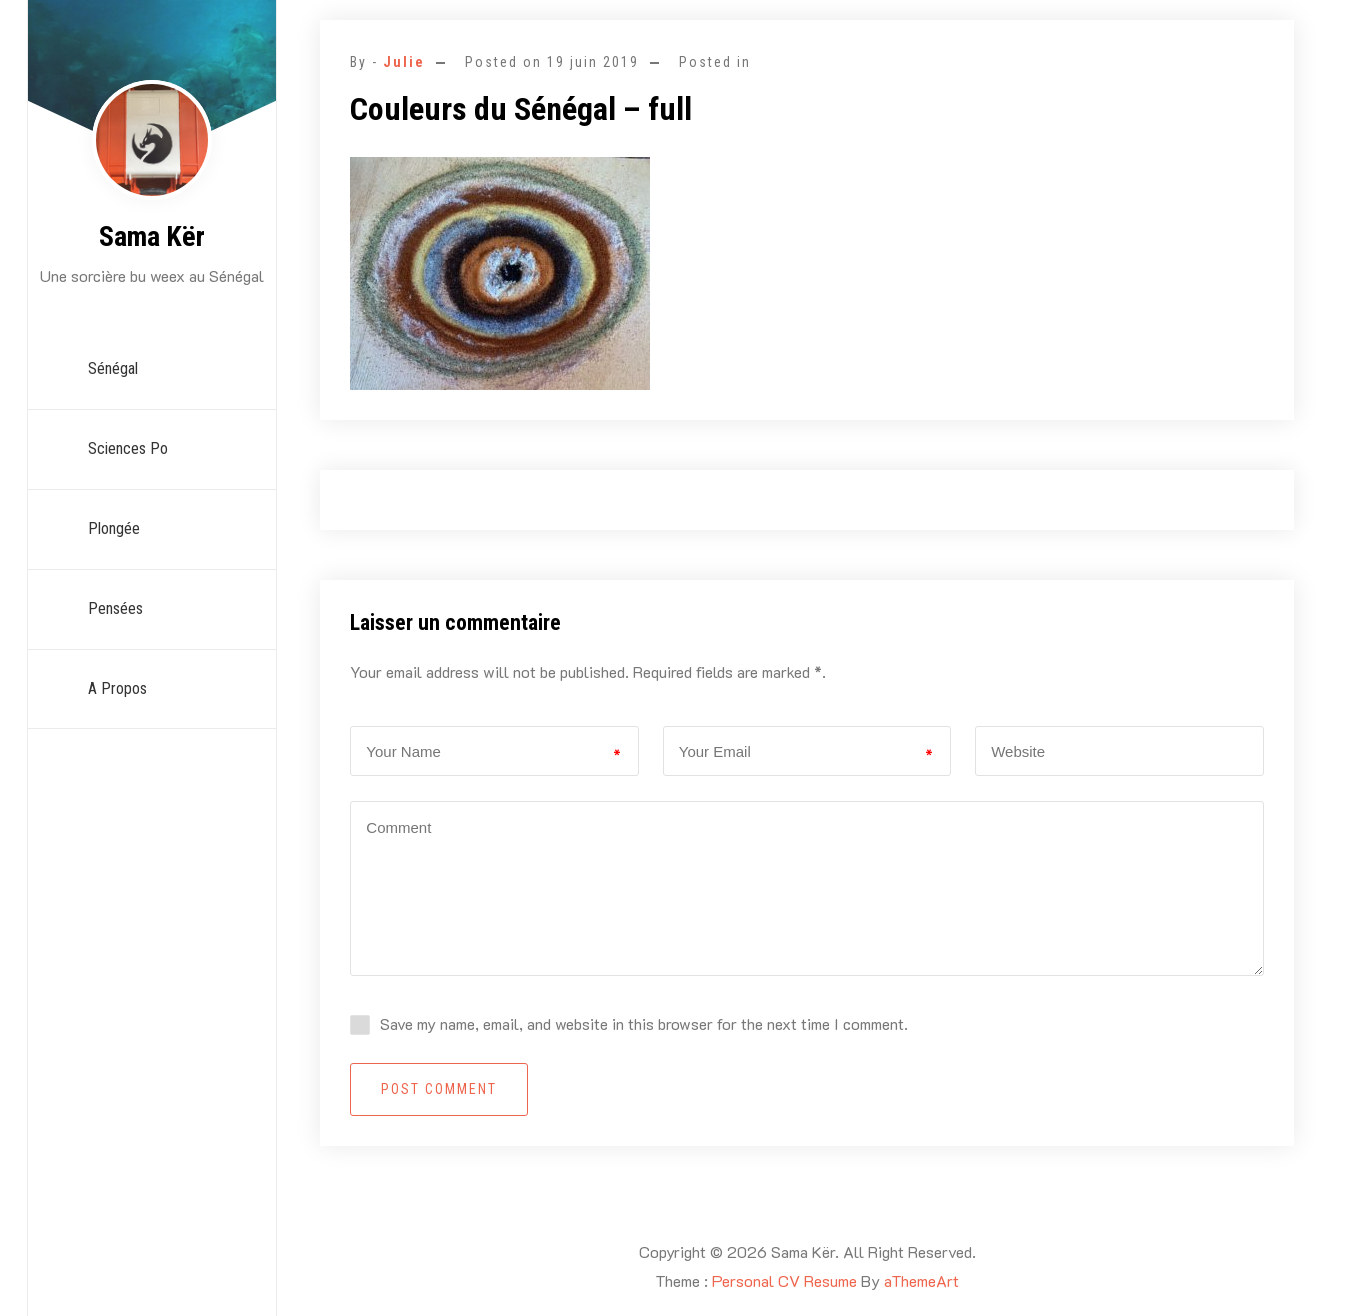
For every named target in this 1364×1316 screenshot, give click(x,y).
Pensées (115, 608)
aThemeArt (921, 1280)
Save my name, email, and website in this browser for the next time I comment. (644, 1023)
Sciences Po (128, 448)
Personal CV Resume (784, 1280)
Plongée (114, 528)
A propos (117, 688)
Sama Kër (152, 236)
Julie (404, 62)
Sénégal (113, 368)
